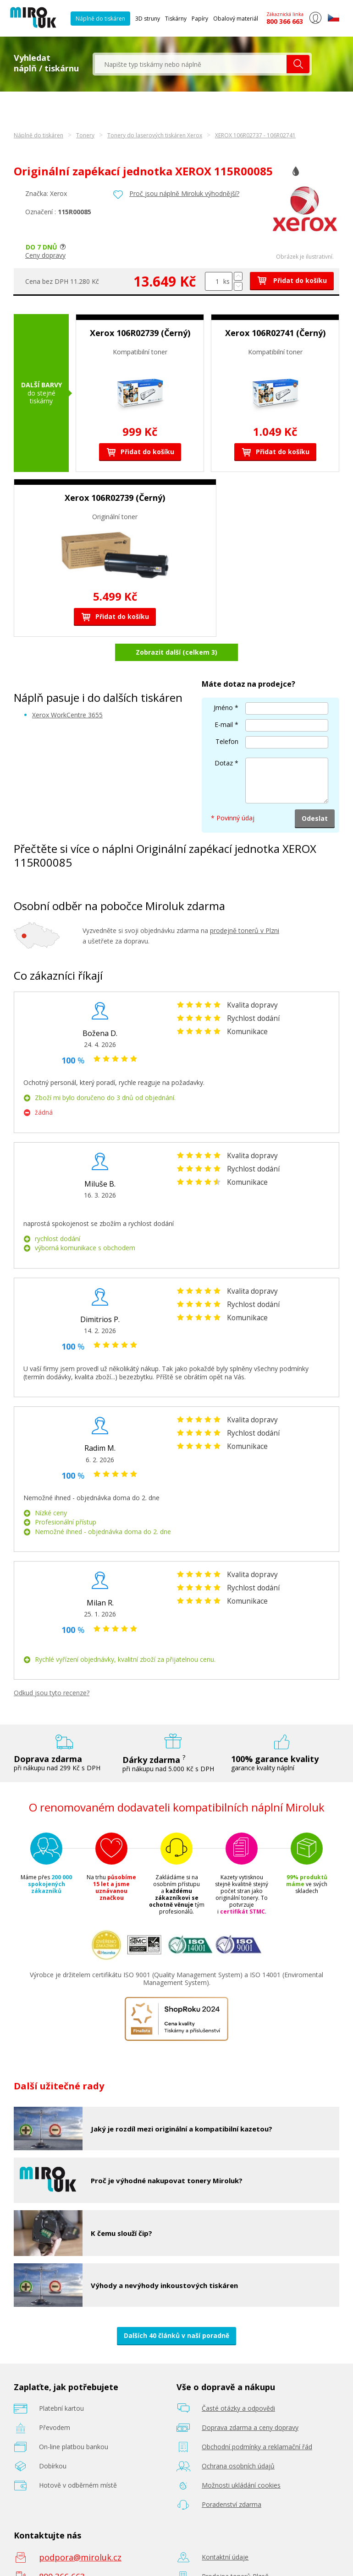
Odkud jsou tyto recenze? (51, 1669)
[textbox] (191, 64)
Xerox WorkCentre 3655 (67, 690)
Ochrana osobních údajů (238, 2442)
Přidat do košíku (292, 280)
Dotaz (224, 738)
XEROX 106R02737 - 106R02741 (255, 135)
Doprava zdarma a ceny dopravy (250, 2403)
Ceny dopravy (45, 255)
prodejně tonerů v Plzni (244, 906)
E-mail (224, 700)
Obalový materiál (235, 18)
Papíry (200, 18)
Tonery (85, 135)
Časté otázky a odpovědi (238, 2384)
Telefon (226, 717)
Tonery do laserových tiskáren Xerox (154, 135)
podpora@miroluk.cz (80, 2532)
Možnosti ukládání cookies (241, 2461)
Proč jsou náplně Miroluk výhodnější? (184, 193)
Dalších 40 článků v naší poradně (176, 2311)
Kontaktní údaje (225, 2532)
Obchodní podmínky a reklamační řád (257, 2423)
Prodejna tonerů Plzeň (235, 2552)
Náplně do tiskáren (100, 18)
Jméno (223, 683)
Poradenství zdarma (231, 2480)
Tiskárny (176, 18)
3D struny (147, 18)
